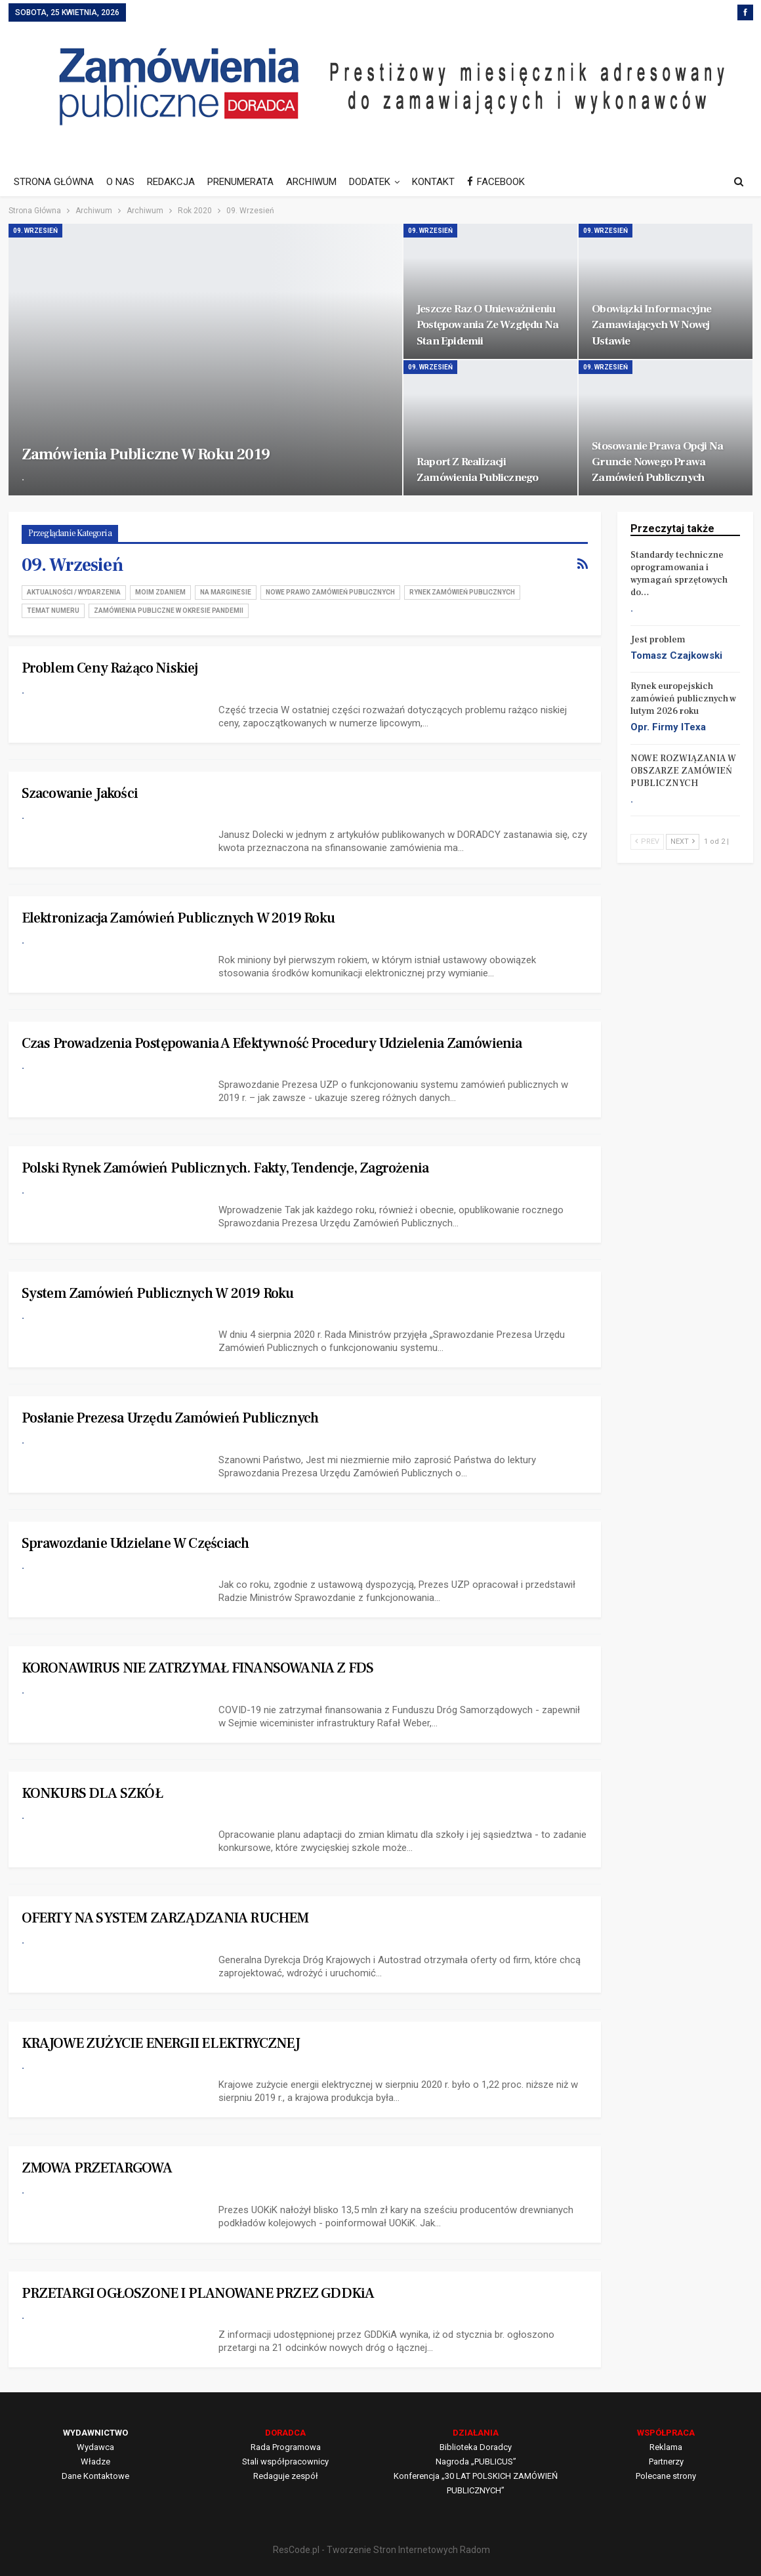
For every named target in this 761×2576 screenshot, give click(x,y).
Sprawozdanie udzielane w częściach (135, 1543)
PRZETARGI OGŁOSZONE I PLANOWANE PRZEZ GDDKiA (198, 2293)
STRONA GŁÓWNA (54, 182)
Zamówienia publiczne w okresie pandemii (168, 610)
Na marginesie (225, 592)
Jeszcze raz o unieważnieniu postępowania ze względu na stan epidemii (487, 324)
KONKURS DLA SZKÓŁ (92, 1793)
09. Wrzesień (35, 230)
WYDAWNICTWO (95, 2433)
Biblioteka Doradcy (476, 2447)
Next (682, 841)
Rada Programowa (286, 2447)
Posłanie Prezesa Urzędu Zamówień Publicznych (170, 1418)
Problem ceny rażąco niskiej (109, 668)
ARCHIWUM (311, 182)
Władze (95, 2461)
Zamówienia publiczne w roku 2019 (146, 454)
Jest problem (658, 640)
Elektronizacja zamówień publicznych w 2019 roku (178, 918)
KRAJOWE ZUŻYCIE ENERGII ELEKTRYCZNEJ (161, 2043)
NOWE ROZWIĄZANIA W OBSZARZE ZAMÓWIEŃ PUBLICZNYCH (683, 771)
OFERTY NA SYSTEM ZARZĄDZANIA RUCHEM (165, 1918)
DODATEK (369, 182)
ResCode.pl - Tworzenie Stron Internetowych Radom (381, 2550)
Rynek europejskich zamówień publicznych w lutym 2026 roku (683, 698)
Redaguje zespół (285, 2476)
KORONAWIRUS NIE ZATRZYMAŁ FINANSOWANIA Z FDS (198, 1668)
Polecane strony (666, 2476)
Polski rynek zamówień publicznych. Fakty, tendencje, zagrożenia (225, 1168)
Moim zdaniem (160, 592)
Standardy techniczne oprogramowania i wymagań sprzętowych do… (679, 573)
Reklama (665, 2447)
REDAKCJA (171, 182)
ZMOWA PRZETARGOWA (97, 2168)
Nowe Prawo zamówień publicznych (330, 592)
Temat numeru (53, 610)
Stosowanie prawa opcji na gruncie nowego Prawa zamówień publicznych (657, 461)
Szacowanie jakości (80, 793)
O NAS (120, 182)
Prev (647, 841)
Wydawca (95, 2447)
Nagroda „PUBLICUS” (476, 2461)
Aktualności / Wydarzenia (74, 592)
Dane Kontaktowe (95, 2476)
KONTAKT (433, 182)
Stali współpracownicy (285, 2461)
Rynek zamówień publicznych (462, 592)
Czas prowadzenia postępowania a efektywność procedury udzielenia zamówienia (272, 1043)
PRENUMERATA (240, 182)
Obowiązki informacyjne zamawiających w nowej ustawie (651, 324)
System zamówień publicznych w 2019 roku (158, 1293)
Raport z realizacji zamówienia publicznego (477, 469)
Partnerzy (666, 2461)
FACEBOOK (496, 182)
